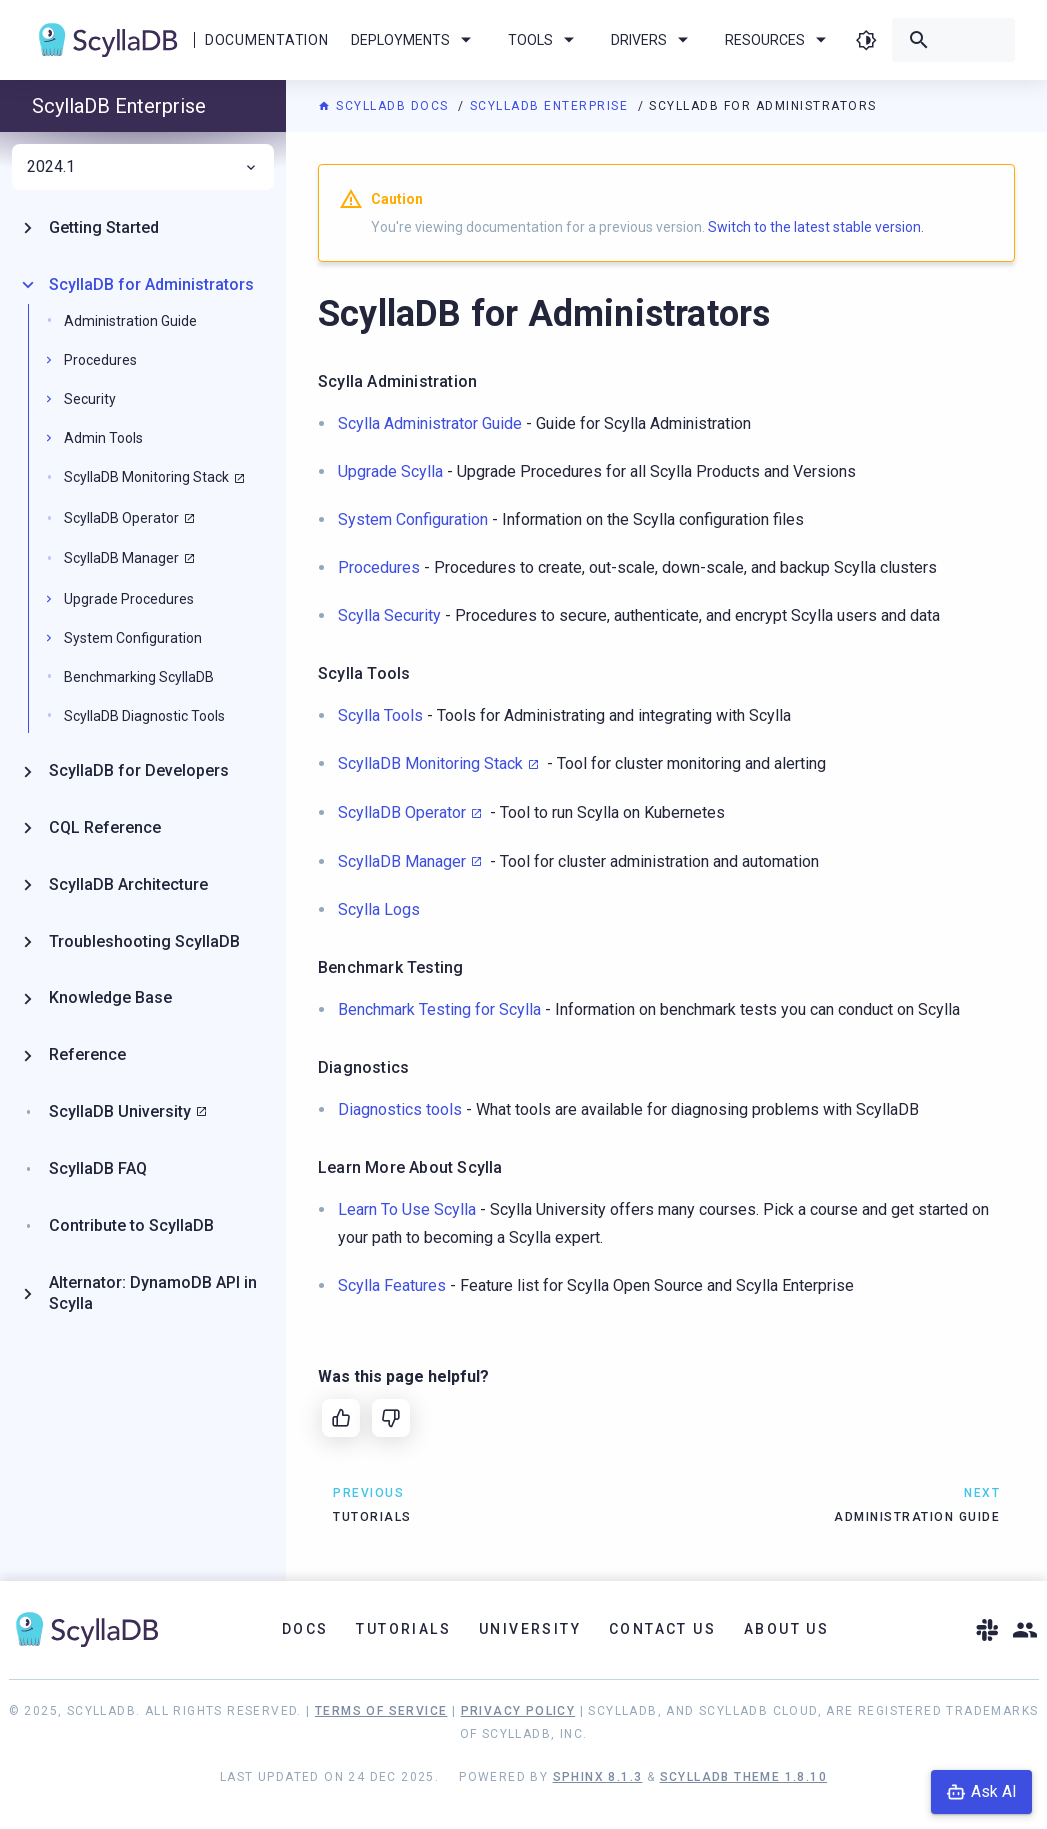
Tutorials (403, 1629)
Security (90, 399)
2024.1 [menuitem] (143, 167)
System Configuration (133, 638)
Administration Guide (130, 321)
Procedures (100, 360)
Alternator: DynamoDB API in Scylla (153, 1293)
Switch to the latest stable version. (816, 227)
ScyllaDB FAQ (98, 1168)
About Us (786, 1629)
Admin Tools (103, 438)
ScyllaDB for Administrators (151, 284)
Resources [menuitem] (779, 40)
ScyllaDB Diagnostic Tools (144, 716)
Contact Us (662, 1629)
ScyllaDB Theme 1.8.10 (743, 1777)
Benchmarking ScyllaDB (139, 677)
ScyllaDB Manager (402, 861)
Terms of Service (381, 1711)
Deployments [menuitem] (414, 40)
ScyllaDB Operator (402, 812)
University (530, 1629)
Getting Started (104, 227)
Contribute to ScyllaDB (131, 1225)
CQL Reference (105, 827)
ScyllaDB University (120, 1111)
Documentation (266, 40)
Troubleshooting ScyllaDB (144, 941)
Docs (305, 1629)
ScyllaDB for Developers (139, 770)
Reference (87, 1054)
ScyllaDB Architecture (128, 884)
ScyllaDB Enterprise (551, 106)
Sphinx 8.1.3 (598, 1777)
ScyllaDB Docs (385, 106)
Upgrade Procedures (129, 599)
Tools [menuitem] (544, 40)
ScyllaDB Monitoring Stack (430, 763)
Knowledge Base (110, 997)
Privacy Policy (518, 1711)
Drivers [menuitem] (653, 40)
